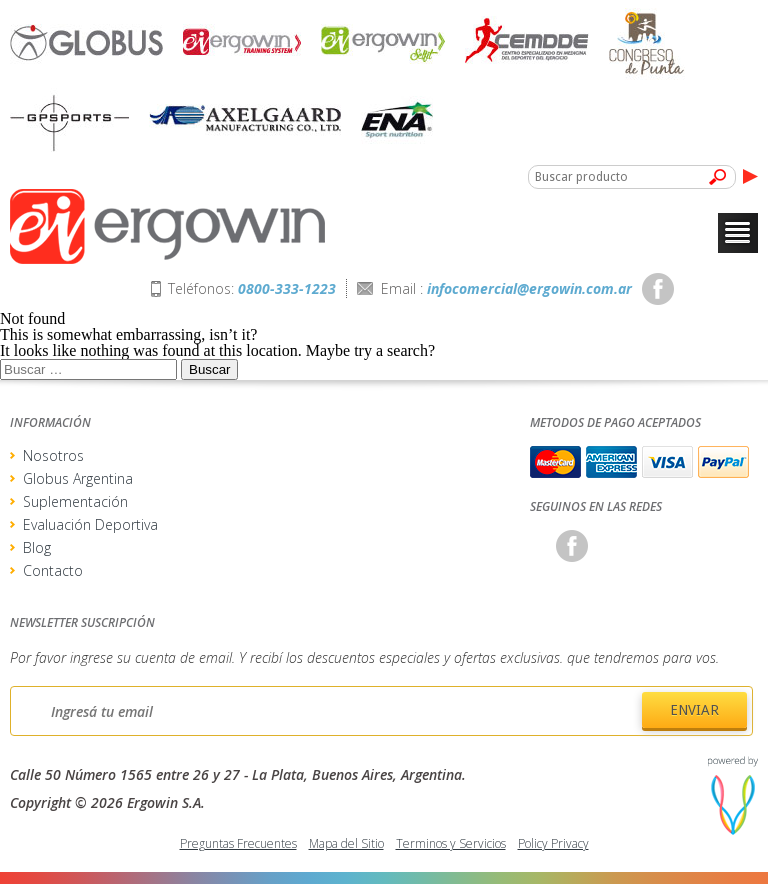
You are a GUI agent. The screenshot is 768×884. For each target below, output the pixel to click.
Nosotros (53, 455)
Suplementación (75, 501)
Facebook (658, 289)
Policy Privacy (553, 843)
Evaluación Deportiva (90, 524)
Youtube (742, 289)
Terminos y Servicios (451, 843)
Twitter (700, 289)
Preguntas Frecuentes (238, 843)
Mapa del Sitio (346, 843)
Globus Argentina (78, 478)
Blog (37, 547)
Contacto (53, 570)
